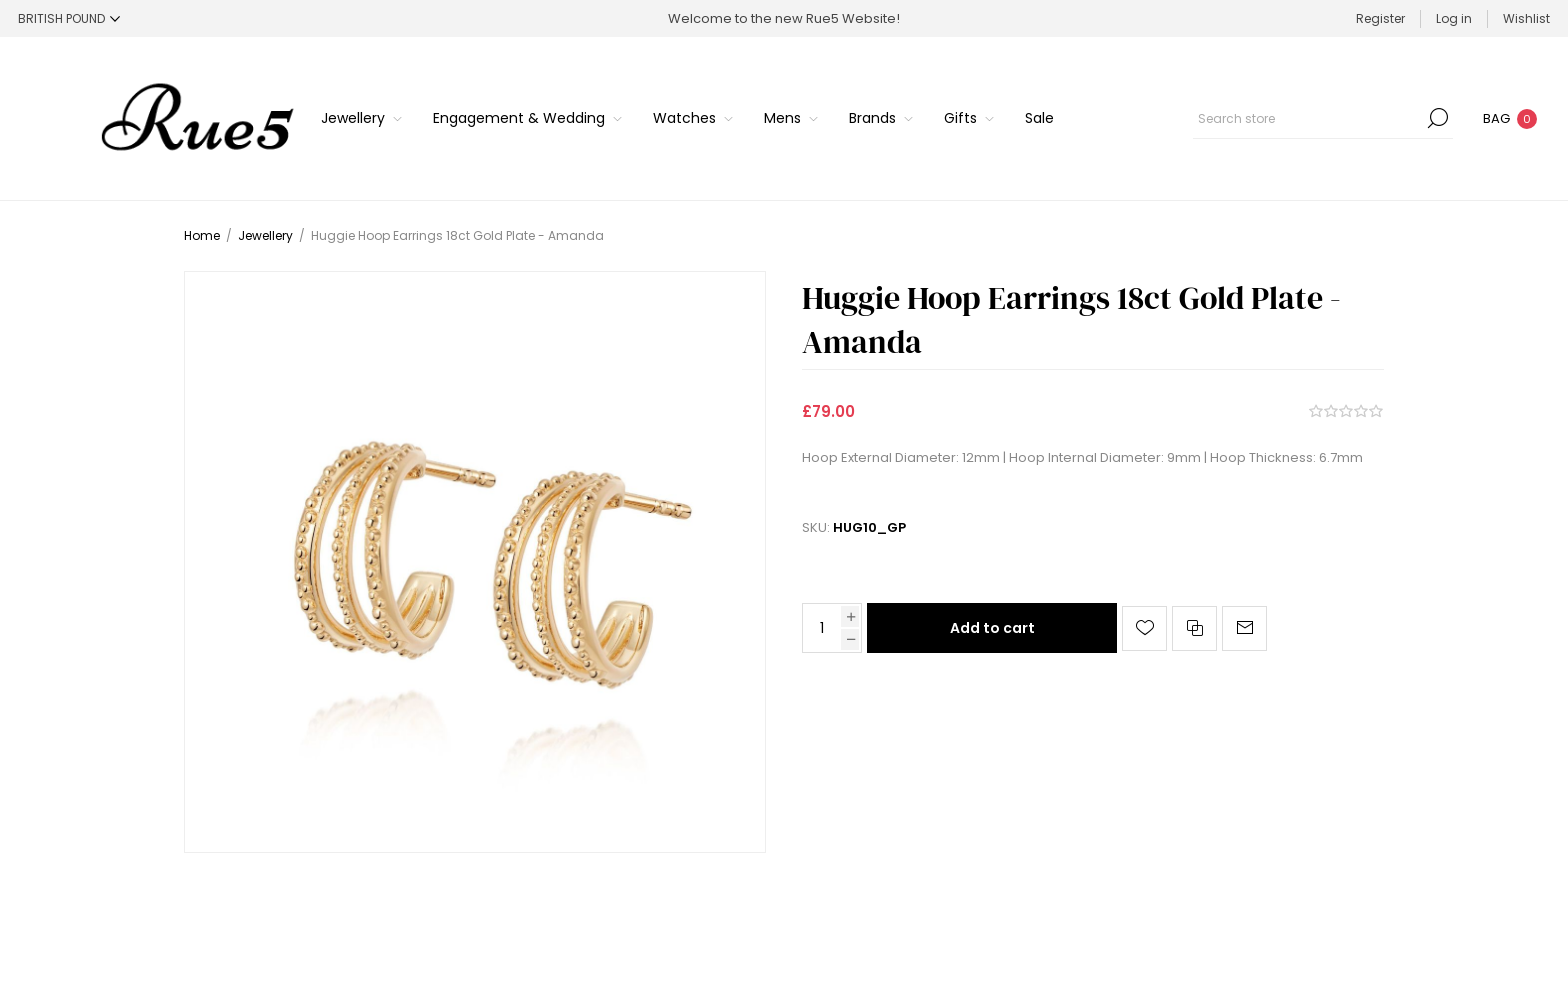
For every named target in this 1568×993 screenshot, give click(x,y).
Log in (1454, 18)
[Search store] (1323, 118)
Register (1380, 18)
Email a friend (1244, 628)
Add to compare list (1194, 628)
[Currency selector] (69, 18)
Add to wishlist (1144, 628)
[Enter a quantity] (822, 628)
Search (1438, 118)
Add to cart (992, 628)
